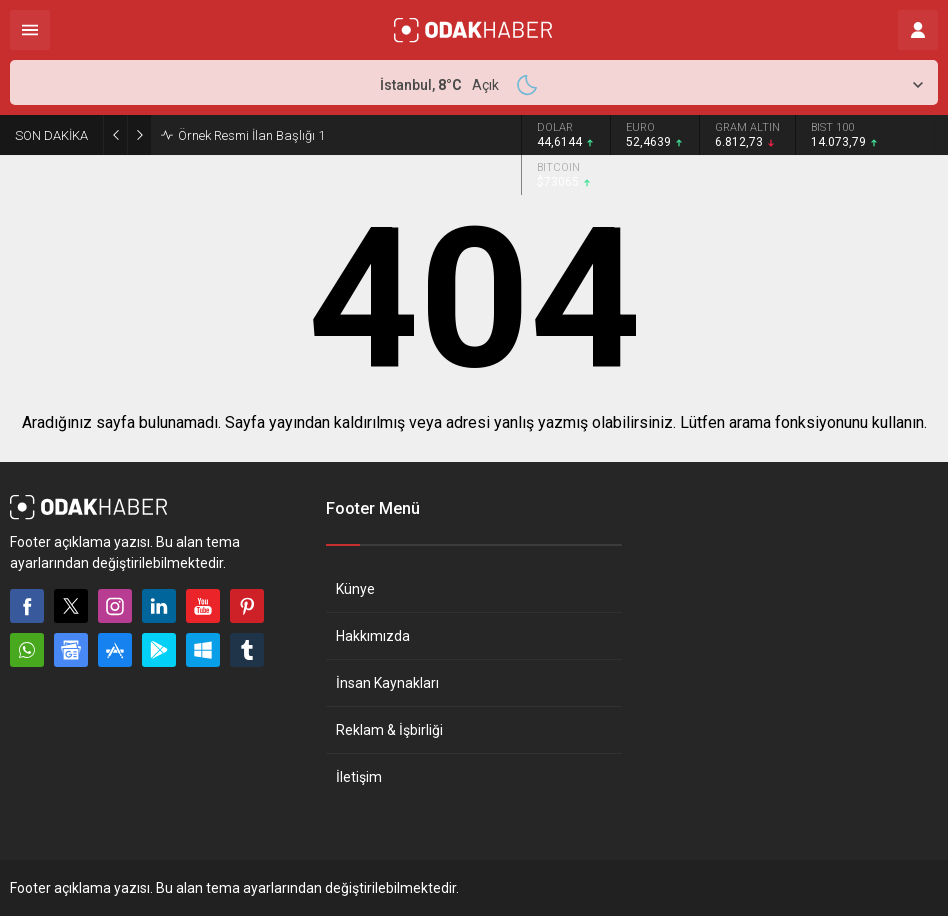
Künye (355, 589)
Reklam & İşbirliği (389, 730)
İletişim (359, 777)
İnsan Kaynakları (387, 683)
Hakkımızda (373, 636)
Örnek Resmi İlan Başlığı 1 (251, 135)
